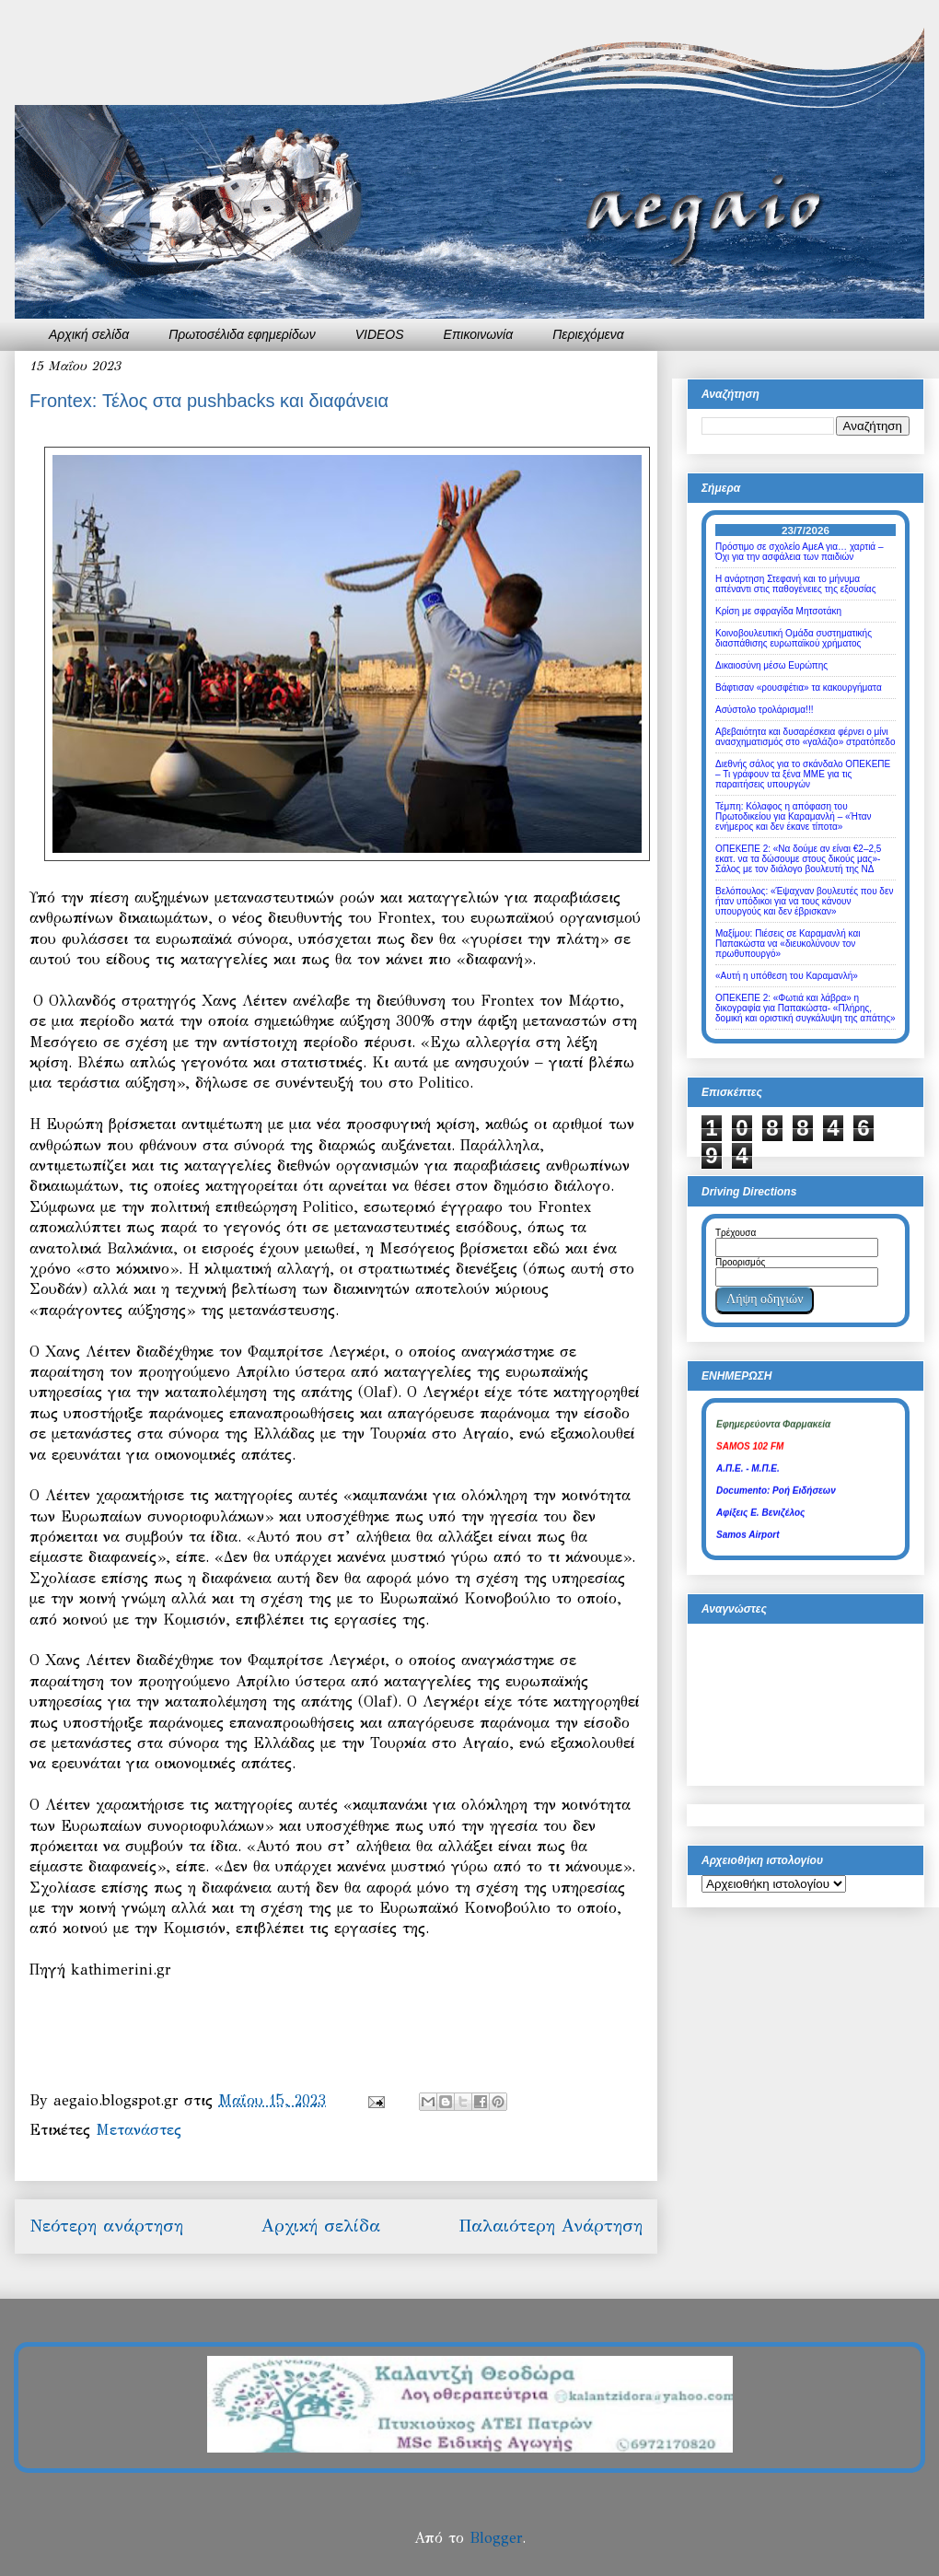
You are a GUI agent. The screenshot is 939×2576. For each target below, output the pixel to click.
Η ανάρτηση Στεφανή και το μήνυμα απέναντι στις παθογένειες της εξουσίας (795, 584)
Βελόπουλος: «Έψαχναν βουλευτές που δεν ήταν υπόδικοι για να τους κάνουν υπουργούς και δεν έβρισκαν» (804, 901)
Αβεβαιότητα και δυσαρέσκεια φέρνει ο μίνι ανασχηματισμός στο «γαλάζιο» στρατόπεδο (805, 737)
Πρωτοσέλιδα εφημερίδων (242, 334)
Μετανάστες (138, 2130)
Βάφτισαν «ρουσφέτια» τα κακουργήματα (798, 687)
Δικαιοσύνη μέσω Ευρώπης (771, 665)
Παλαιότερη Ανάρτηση (550, 2225)
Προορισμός (740, 1262)
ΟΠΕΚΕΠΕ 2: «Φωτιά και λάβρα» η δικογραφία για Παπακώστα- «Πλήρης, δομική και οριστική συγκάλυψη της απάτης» (805, 1008)
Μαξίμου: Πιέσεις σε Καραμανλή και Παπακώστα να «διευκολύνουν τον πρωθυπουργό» (787, 943)
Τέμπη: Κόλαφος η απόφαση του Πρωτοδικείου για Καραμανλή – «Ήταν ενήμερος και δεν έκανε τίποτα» (793, 816)
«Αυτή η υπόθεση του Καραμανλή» (786, 976)
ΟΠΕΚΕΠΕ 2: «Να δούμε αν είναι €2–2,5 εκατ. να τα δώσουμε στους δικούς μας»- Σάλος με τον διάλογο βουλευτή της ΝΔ (798, 859)
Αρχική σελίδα (89, 334)
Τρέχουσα (735, 1233)
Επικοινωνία (479, 334)
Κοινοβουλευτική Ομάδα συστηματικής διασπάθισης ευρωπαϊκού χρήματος (793, 638)
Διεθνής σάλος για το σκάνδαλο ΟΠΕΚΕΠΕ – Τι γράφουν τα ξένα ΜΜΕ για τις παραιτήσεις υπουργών (802, 774)
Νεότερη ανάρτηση (106, 2225)
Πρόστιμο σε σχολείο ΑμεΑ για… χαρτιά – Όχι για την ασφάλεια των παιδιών (799, 552)
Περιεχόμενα (588, 334)
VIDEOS (379, 334)
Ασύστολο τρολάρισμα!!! (764, 710)
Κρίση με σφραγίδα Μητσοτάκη (778, 611)
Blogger (496, 2538)
